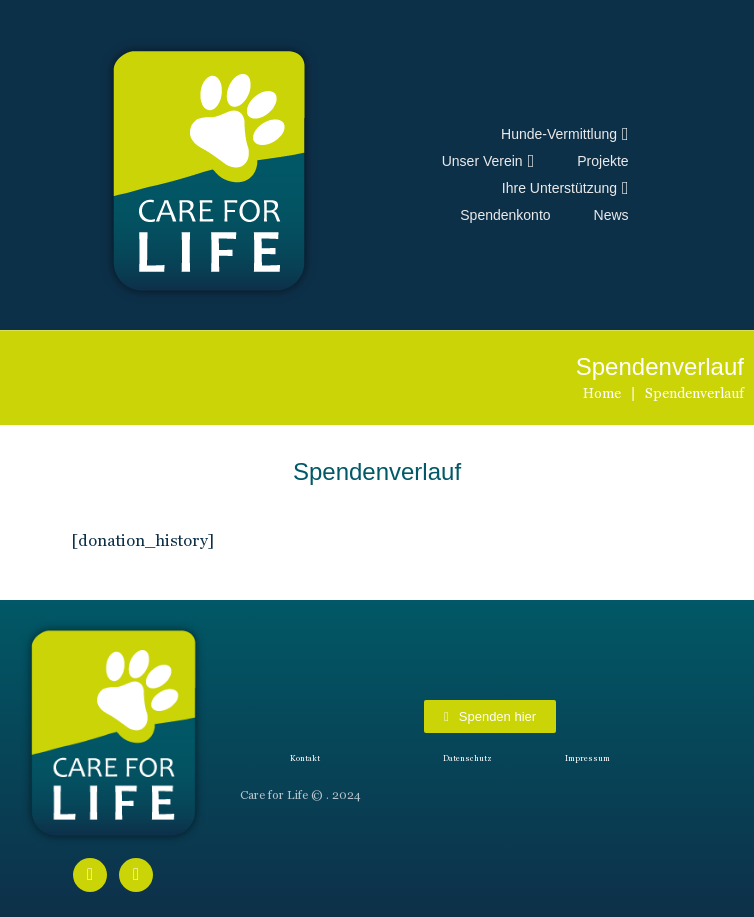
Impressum (587, 758)
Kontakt (305, 758)
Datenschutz (467, 758)
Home (602, 393)
